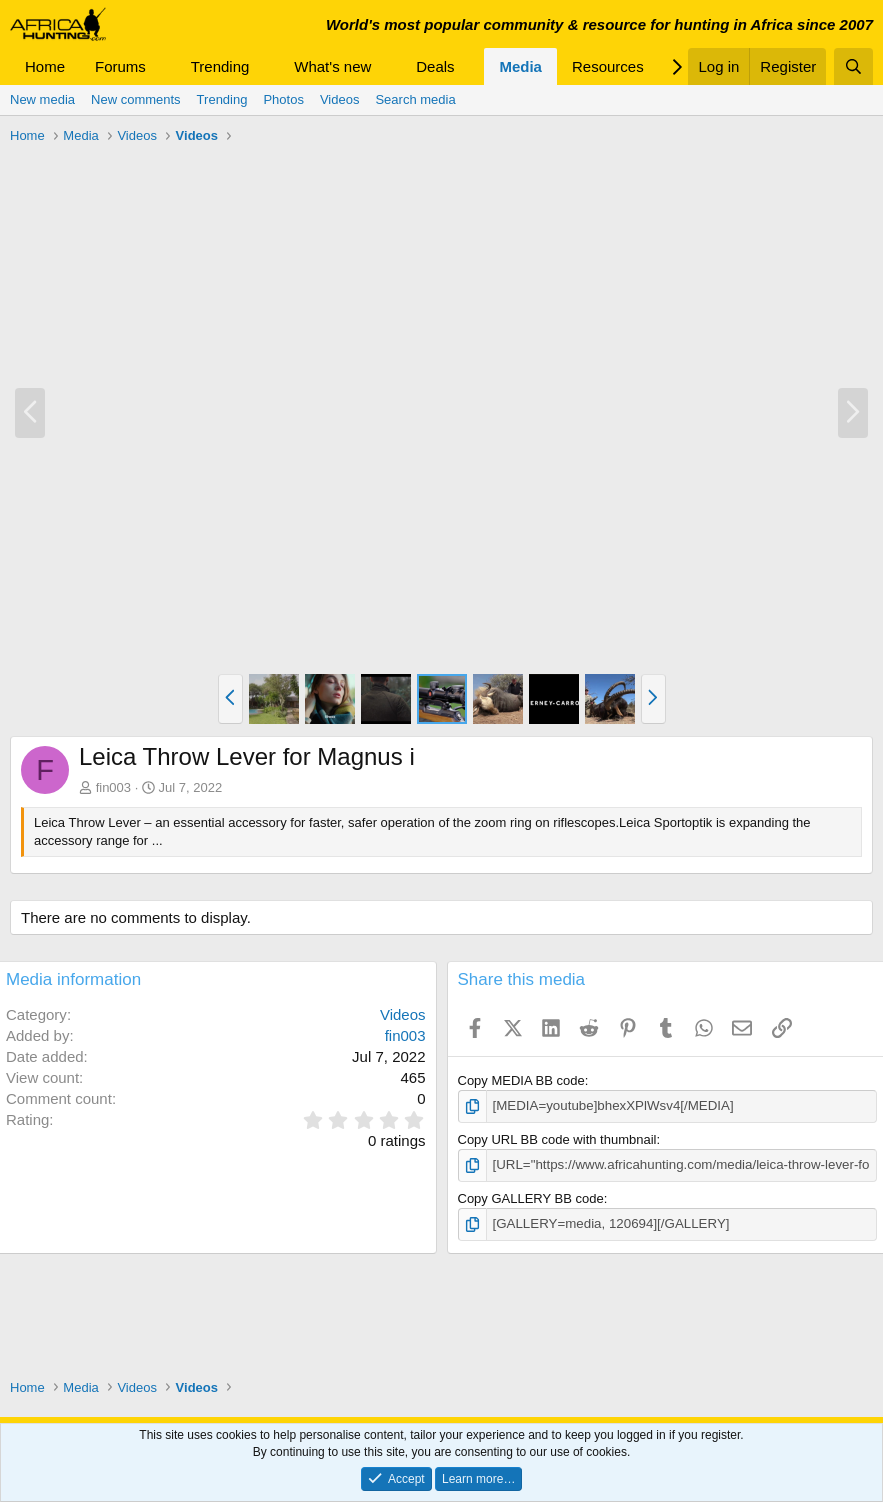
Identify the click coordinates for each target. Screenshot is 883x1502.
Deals (435, 66)
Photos (283, 99)
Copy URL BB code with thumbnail (557, 1139)
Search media (415, 99)
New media (42, 99)
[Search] (853, 66)
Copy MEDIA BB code (521, 1080)
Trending (220, 66)
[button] (162, 66)
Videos (340, 99)
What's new (332, 66)
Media (520, 66)
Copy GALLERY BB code (531, 1197)
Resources (608, 66)
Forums (120, 66)
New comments (136, 99)
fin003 (113, 787)
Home (45, 66)
